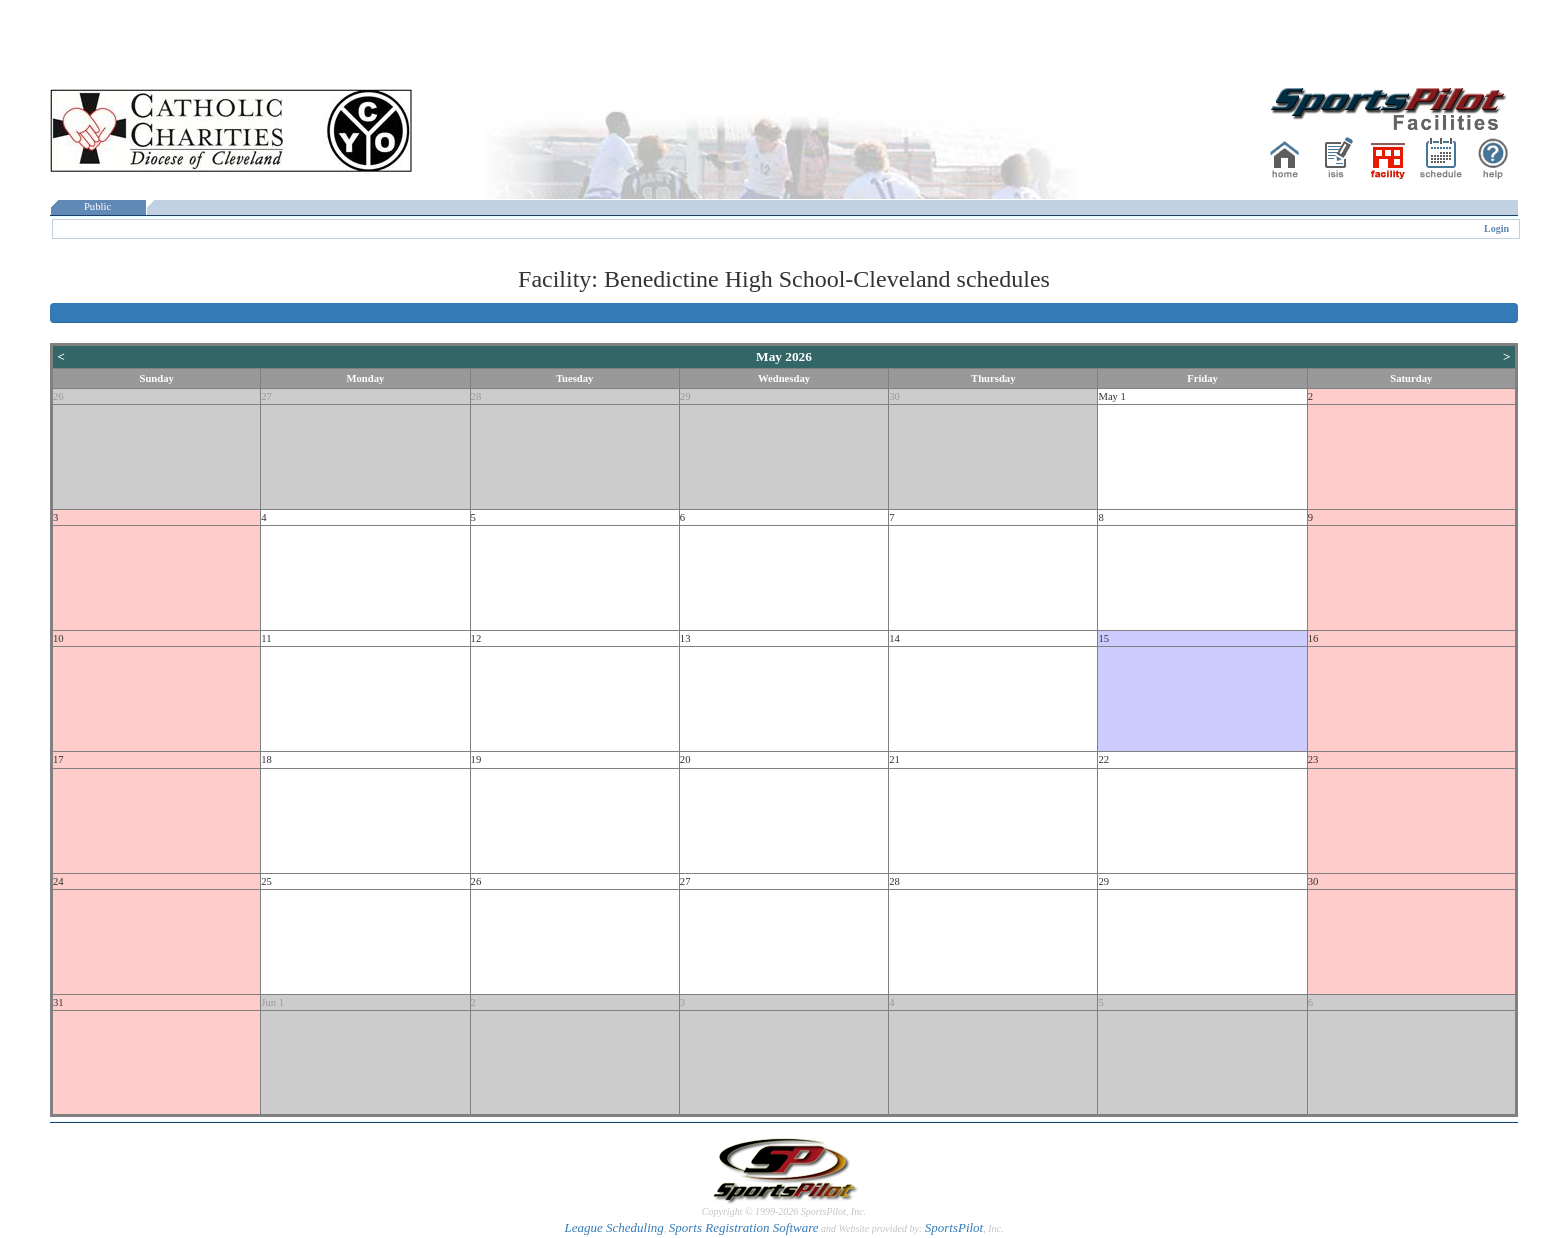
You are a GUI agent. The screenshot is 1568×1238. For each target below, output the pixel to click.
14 (894, 638)
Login (1496, 228)
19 (476, 759)
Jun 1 (272, 1002)
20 (685, 759)
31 (58, 1002)
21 (894, 759)
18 (266, 759)
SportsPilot (954, 1227)
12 (476, 638)
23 (1313, 759)
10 (58, 638)
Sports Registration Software (744, 1227)
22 (1103, 759)
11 (266, 638)
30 (894, 396)
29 (685, 396)
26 (58, 396)
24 (58, 881)
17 (58, 759)
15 (1103, 638)
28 (476, 396)
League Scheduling (613, 1227)
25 (266, 881)
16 (1313, 638)
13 (685, 638)
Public (98, 206)
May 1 (1112, 396)
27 (266, 396)
